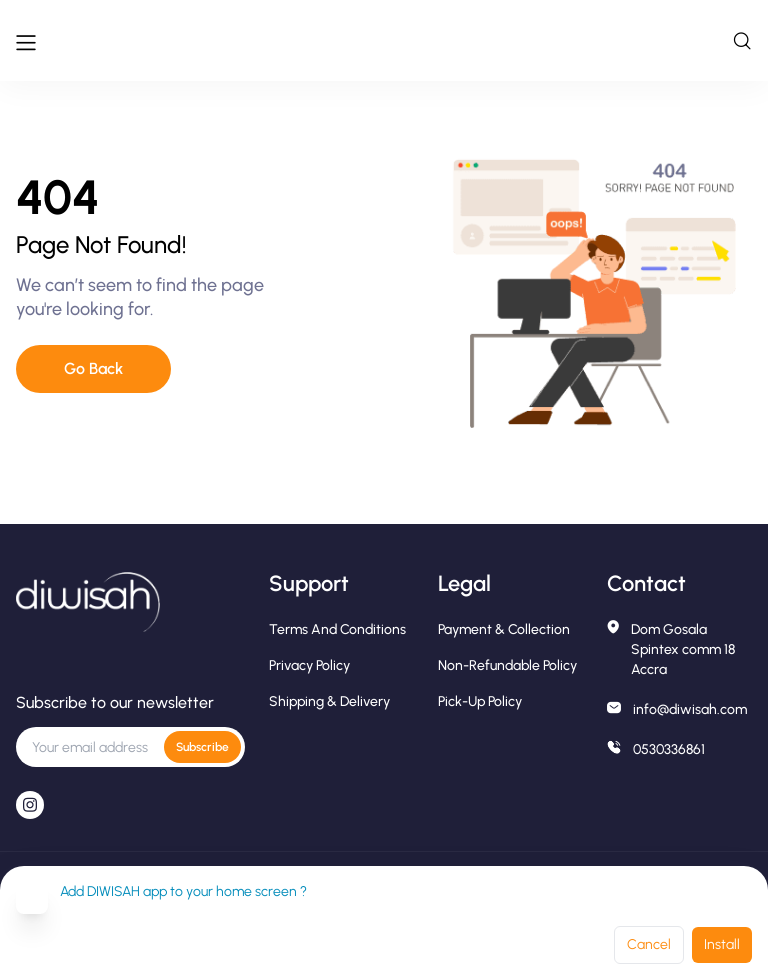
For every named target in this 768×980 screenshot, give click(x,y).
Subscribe (202, 747)
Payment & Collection (504, 629)
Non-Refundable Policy (507, 665)
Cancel (649, 944)
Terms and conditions (337, 629)
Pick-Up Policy (480, 701)
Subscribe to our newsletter (115, 702)
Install (722, 944)
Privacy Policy (309, 665)
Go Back (93, 368)
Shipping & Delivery (329, 701)
